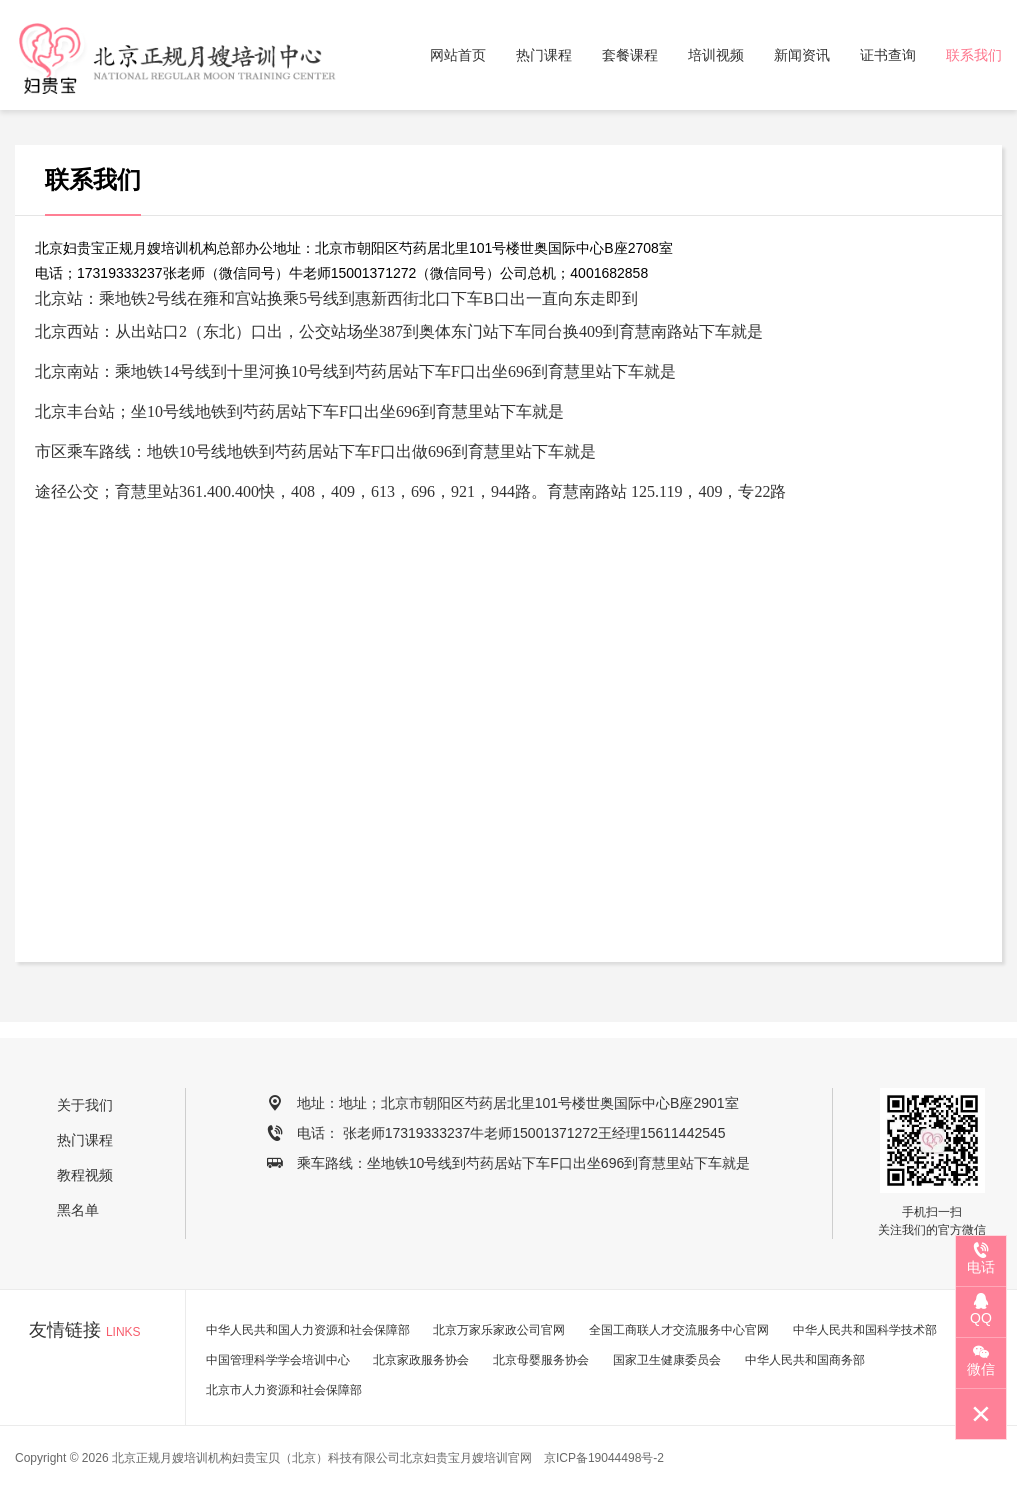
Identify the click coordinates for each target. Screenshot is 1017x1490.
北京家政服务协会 (421, 1360)
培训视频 (716, 55)
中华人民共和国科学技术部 (865, 1330)
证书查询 (888, 55)
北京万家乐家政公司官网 (499, 1330)
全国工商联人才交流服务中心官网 (679, 1330)
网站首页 (458, 55)
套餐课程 (630, 55)
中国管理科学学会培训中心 (278, 1360)
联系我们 (974, 55)
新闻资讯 (802, 55)
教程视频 (85, 1175)
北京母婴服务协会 (541, 1360)
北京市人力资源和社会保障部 (284, 1390)
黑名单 (78, 1210)
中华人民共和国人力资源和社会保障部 (308, 1330)
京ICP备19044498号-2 (604, 1458)
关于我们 (85, 1105)
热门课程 (544, 55)
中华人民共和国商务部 (805, 1360)
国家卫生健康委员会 (667, 1360)
